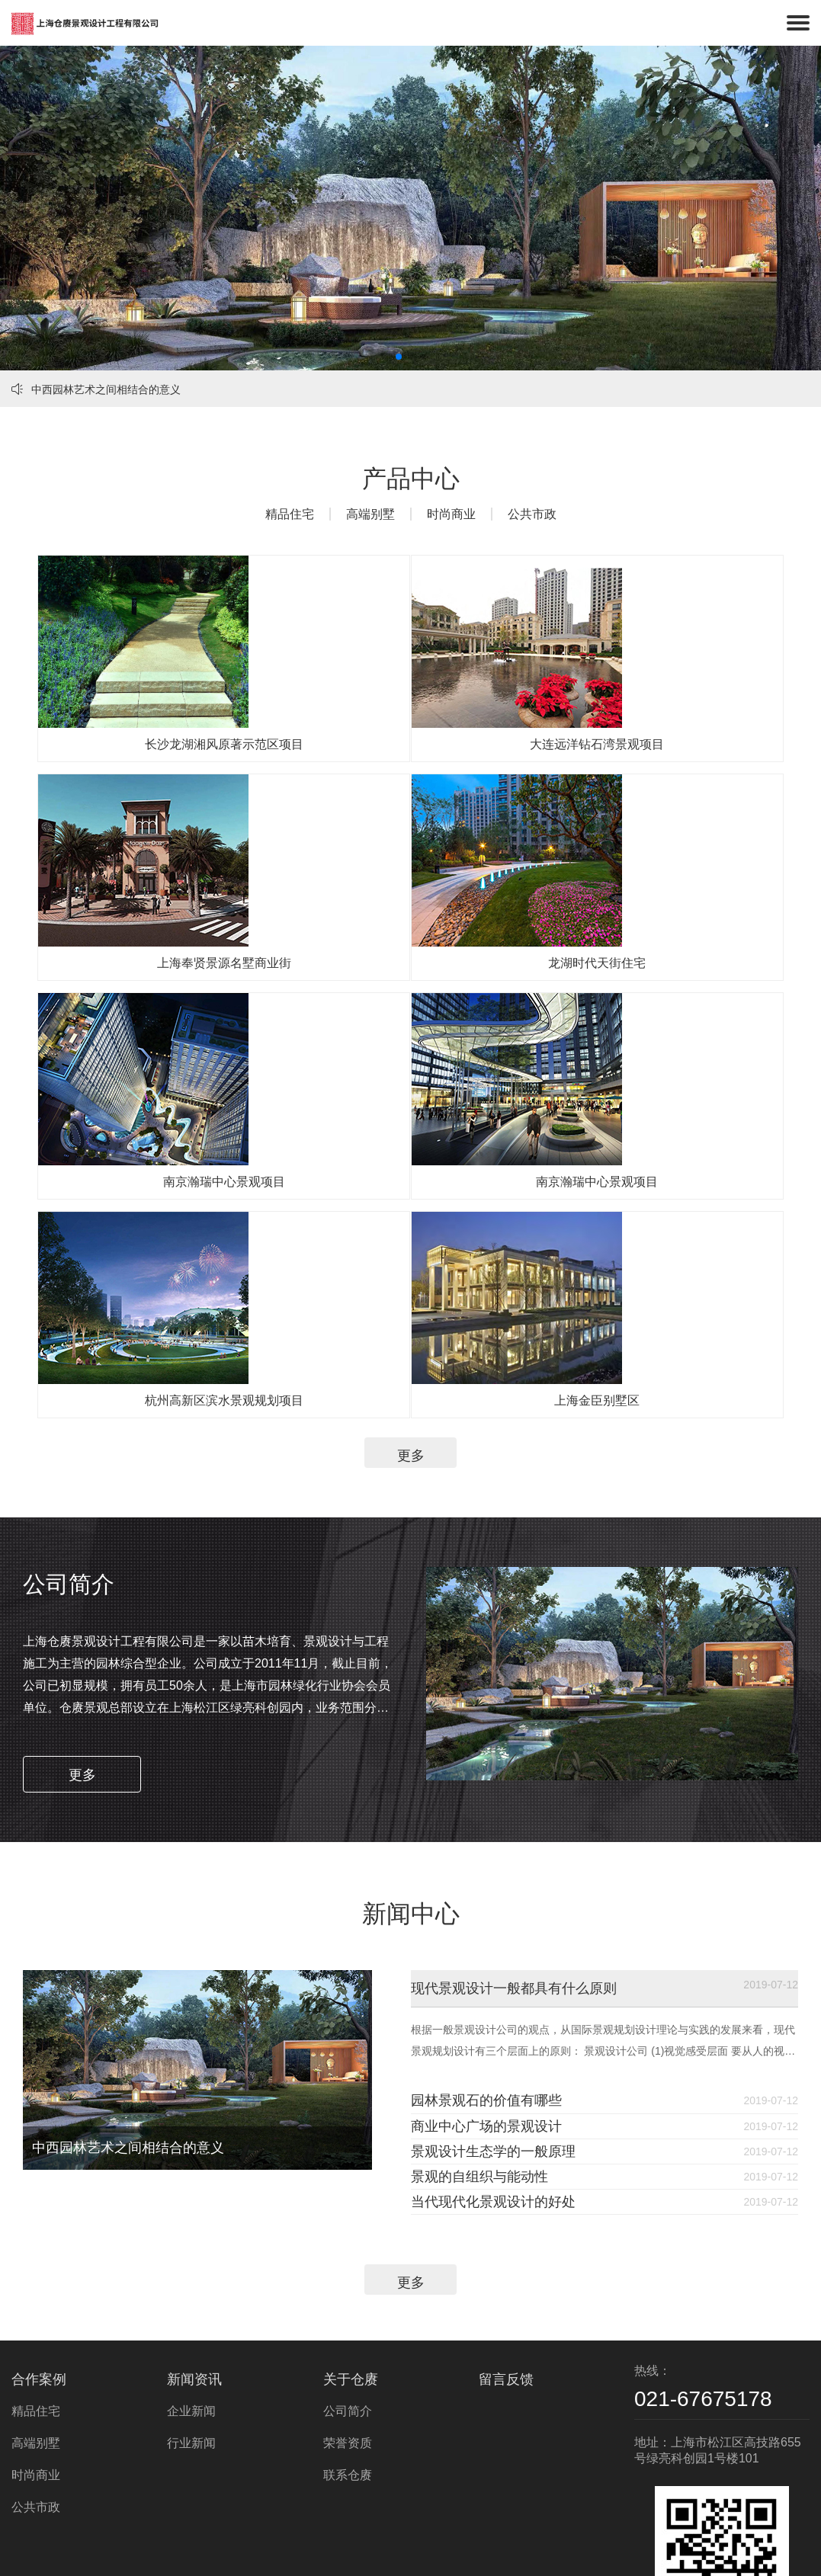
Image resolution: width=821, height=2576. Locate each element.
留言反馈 (506, 2275)
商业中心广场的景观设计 (562, 1951)
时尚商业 (451, 514)
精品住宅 (289, 514)
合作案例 (38, 2275)
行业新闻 (191, 2338)
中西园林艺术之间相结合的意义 (96, 389)
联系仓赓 (347, 2370)
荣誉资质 (347, 2338)
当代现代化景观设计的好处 (562, 2082)
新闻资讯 (194, 2275)
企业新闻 (191, 2306)
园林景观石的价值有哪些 (562, 1908)
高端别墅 (370, 514)
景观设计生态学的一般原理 (562, 1995)
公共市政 (532, 514)
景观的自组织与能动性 (562, 2038)
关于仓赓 (350, 2275)
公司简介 (347, 2306)
